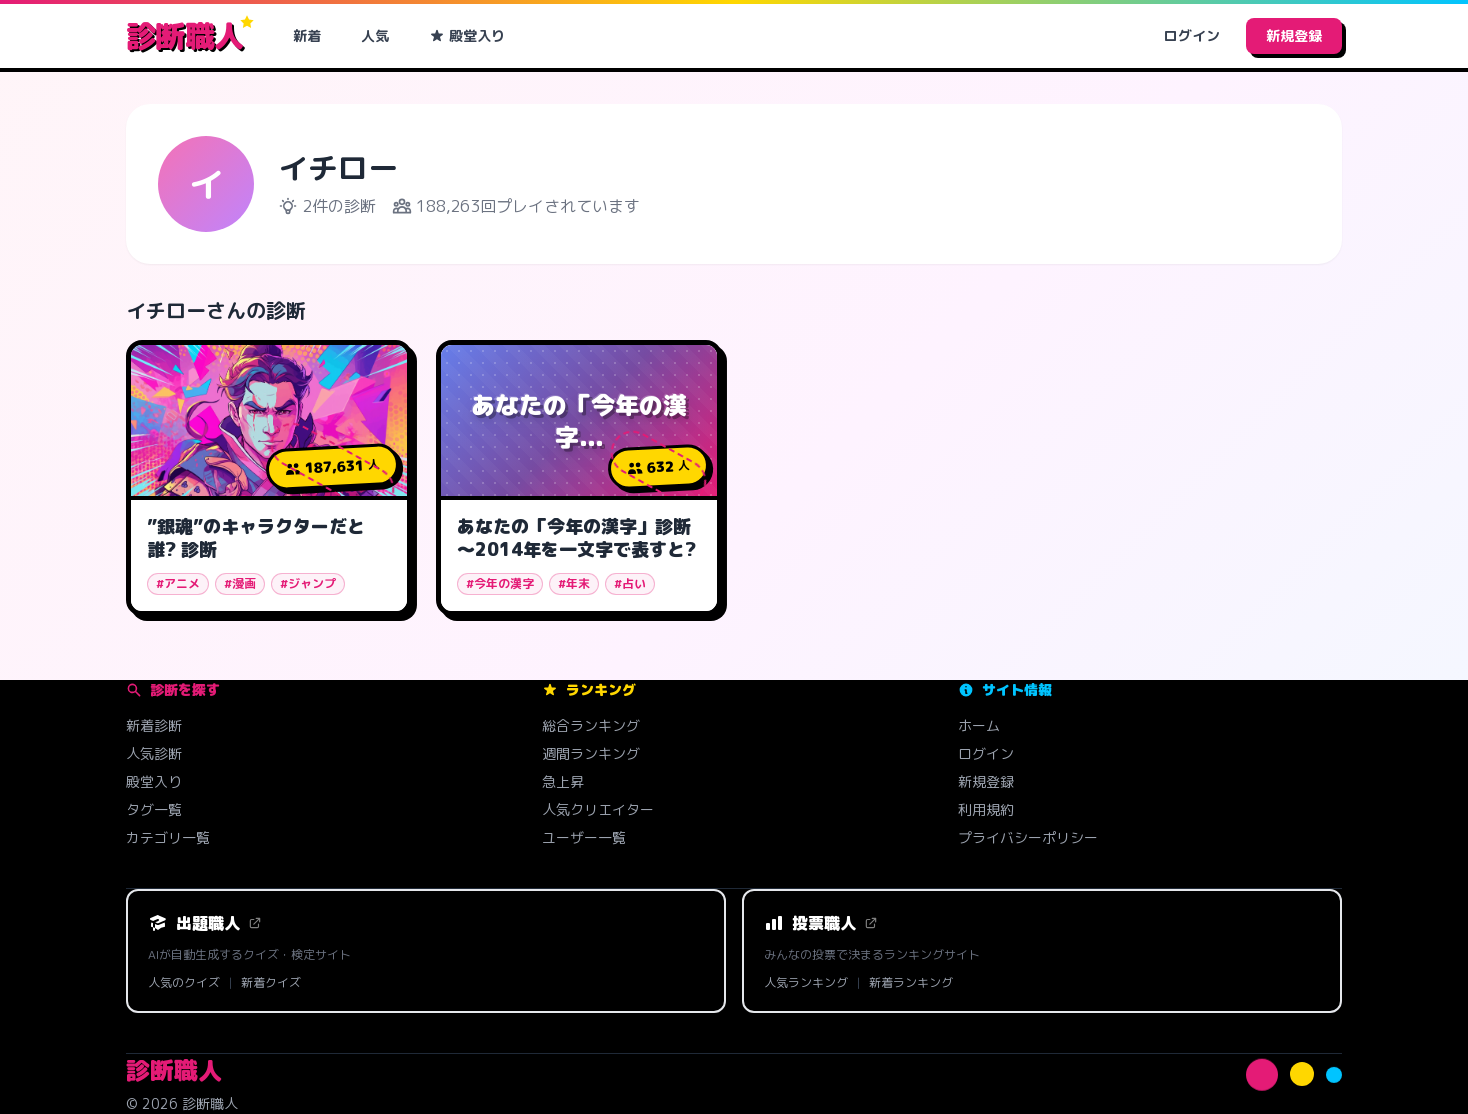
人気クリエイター (598, 809)
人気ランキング (806, 983)
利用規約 (986, 809)
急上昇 (563, 781)
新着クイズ (271, 983)
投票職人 (821, 923)
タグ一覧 (154, 809)
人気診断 (154, 753)
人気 (375, 35)
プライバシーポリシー (1028, 837)
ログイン (1192, 35)
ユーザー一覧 (584, 837)
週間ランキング (591, 753)
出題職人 (205, 923)
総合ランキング (591, 725)
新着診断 (154, 725)
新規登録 (1294, 35)
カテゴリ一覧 (168, 837)
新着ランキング (911, 983)
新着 (307, 35)
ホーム (979, 725)
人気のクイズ (184, 983)
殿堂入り (467, 35)
